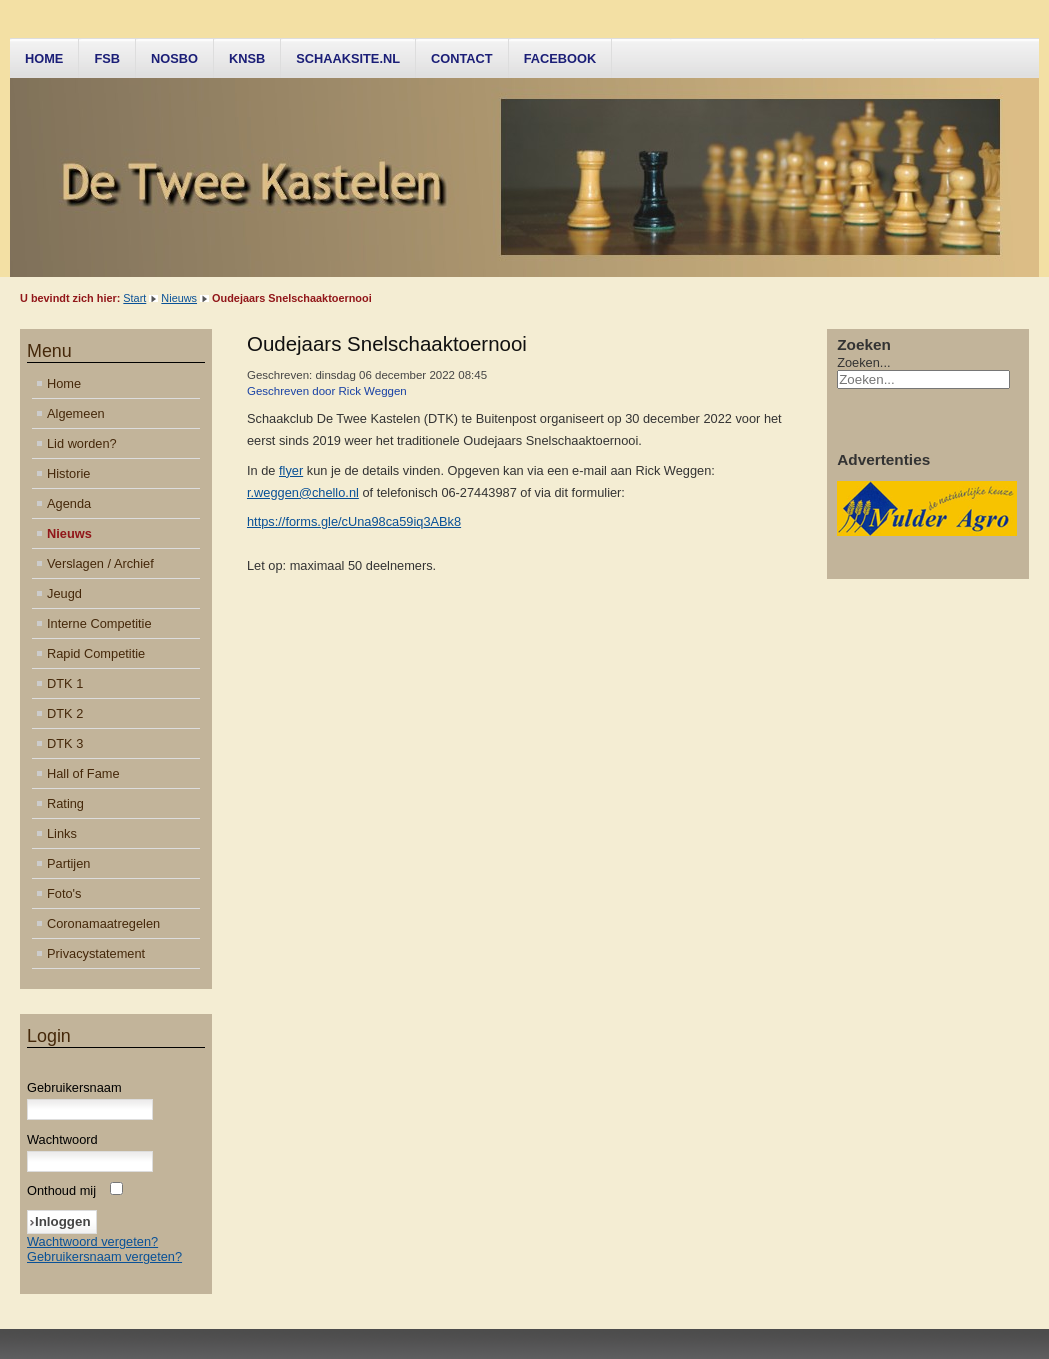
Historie (68, 473)
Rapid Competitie (96, 653)
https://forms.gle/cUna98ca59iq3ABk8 (354, 521)
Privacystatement (96, 953)
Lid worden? (82, 443)
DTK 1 (65, 683)
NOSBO (174, 58)
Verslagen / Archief (100, 563)
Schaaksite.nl (348, 58)
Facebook (560, 58)
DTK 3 (65, 743)
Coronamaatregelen (103, 923)
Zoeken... (863, 362)
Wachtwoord (62, 1139)
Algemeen (76, 413)
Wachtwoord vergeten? (92, 1241)
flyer (291, 470)
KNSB (247, 58)
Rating (65, 803)
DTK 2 (65, 713)
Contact (462, 58)
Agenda (69, 503)
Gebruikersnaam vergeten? (104, 1256)
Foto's (64, 893)
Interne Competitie (99, 623)
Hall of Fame (83, 773)
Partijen (68, 863)
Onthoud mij (61, 1190)
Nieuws (179, 298)
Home (44, 58)
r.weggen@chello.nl (303, 492)
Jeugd (64, 593)
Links (62, 833)
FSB (107, 58)
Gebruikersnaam (74, 1087)
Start (134, 298)
